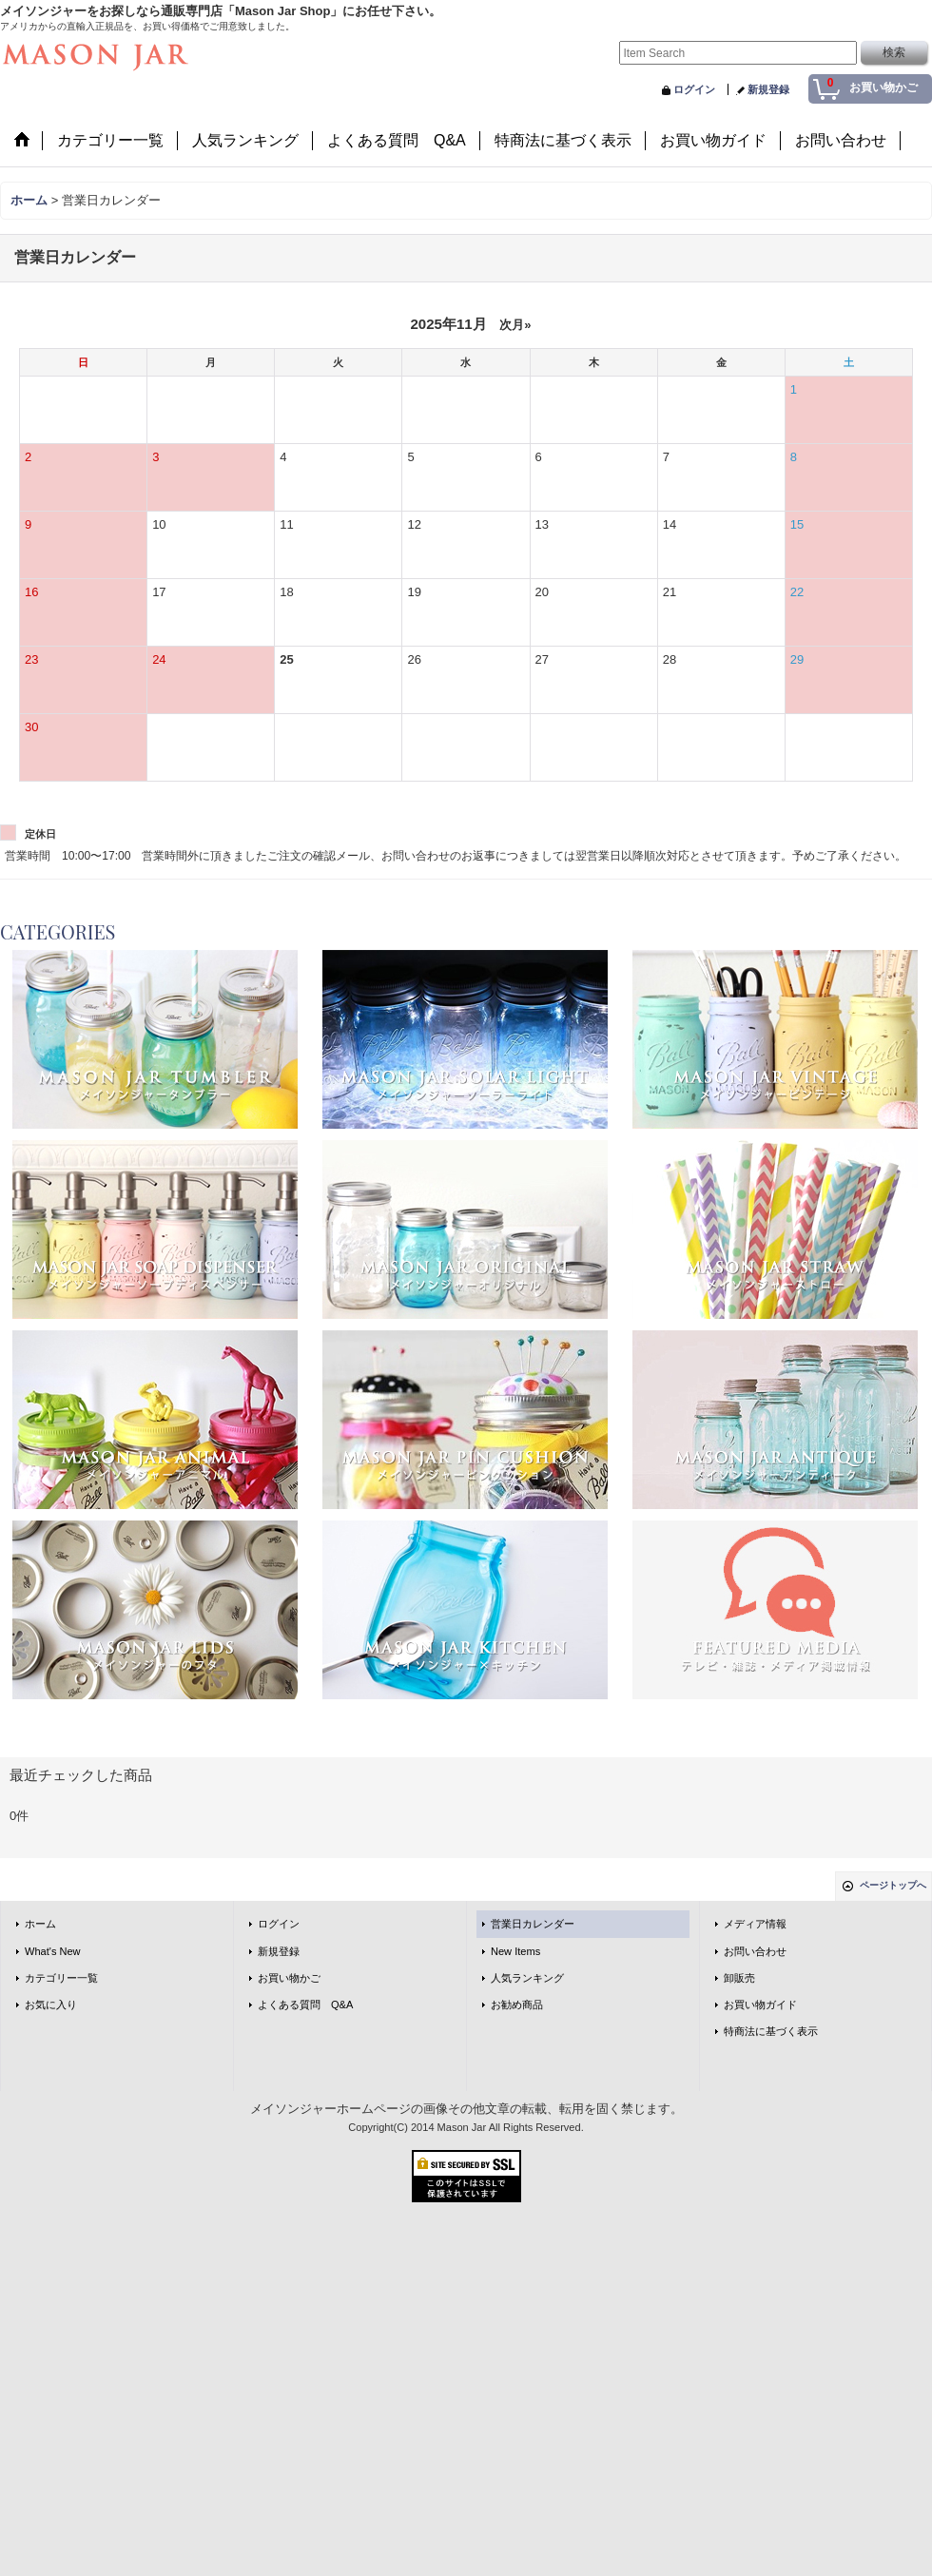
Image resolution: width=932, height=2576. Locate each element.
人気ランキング (527, 1978)
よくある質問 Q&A (305, 2004)
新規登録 (768, 89)
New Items (515, 1951)
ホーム (40, 1923)
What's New (53, 1951)
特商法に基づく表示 (771, 2031)
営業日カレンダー (532, 1923)
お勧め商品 (517, 2004)
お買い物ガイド (760, 2004)
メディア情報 (755, 1923)
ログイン (694, 89)
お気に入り (51, 2004)
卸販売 (739, 1978)
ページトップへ (893, 1885)
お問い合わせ (755, 1951)
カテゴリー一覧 (61, 1978)
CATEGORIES (57, 931)
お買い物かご (289, 1978)
